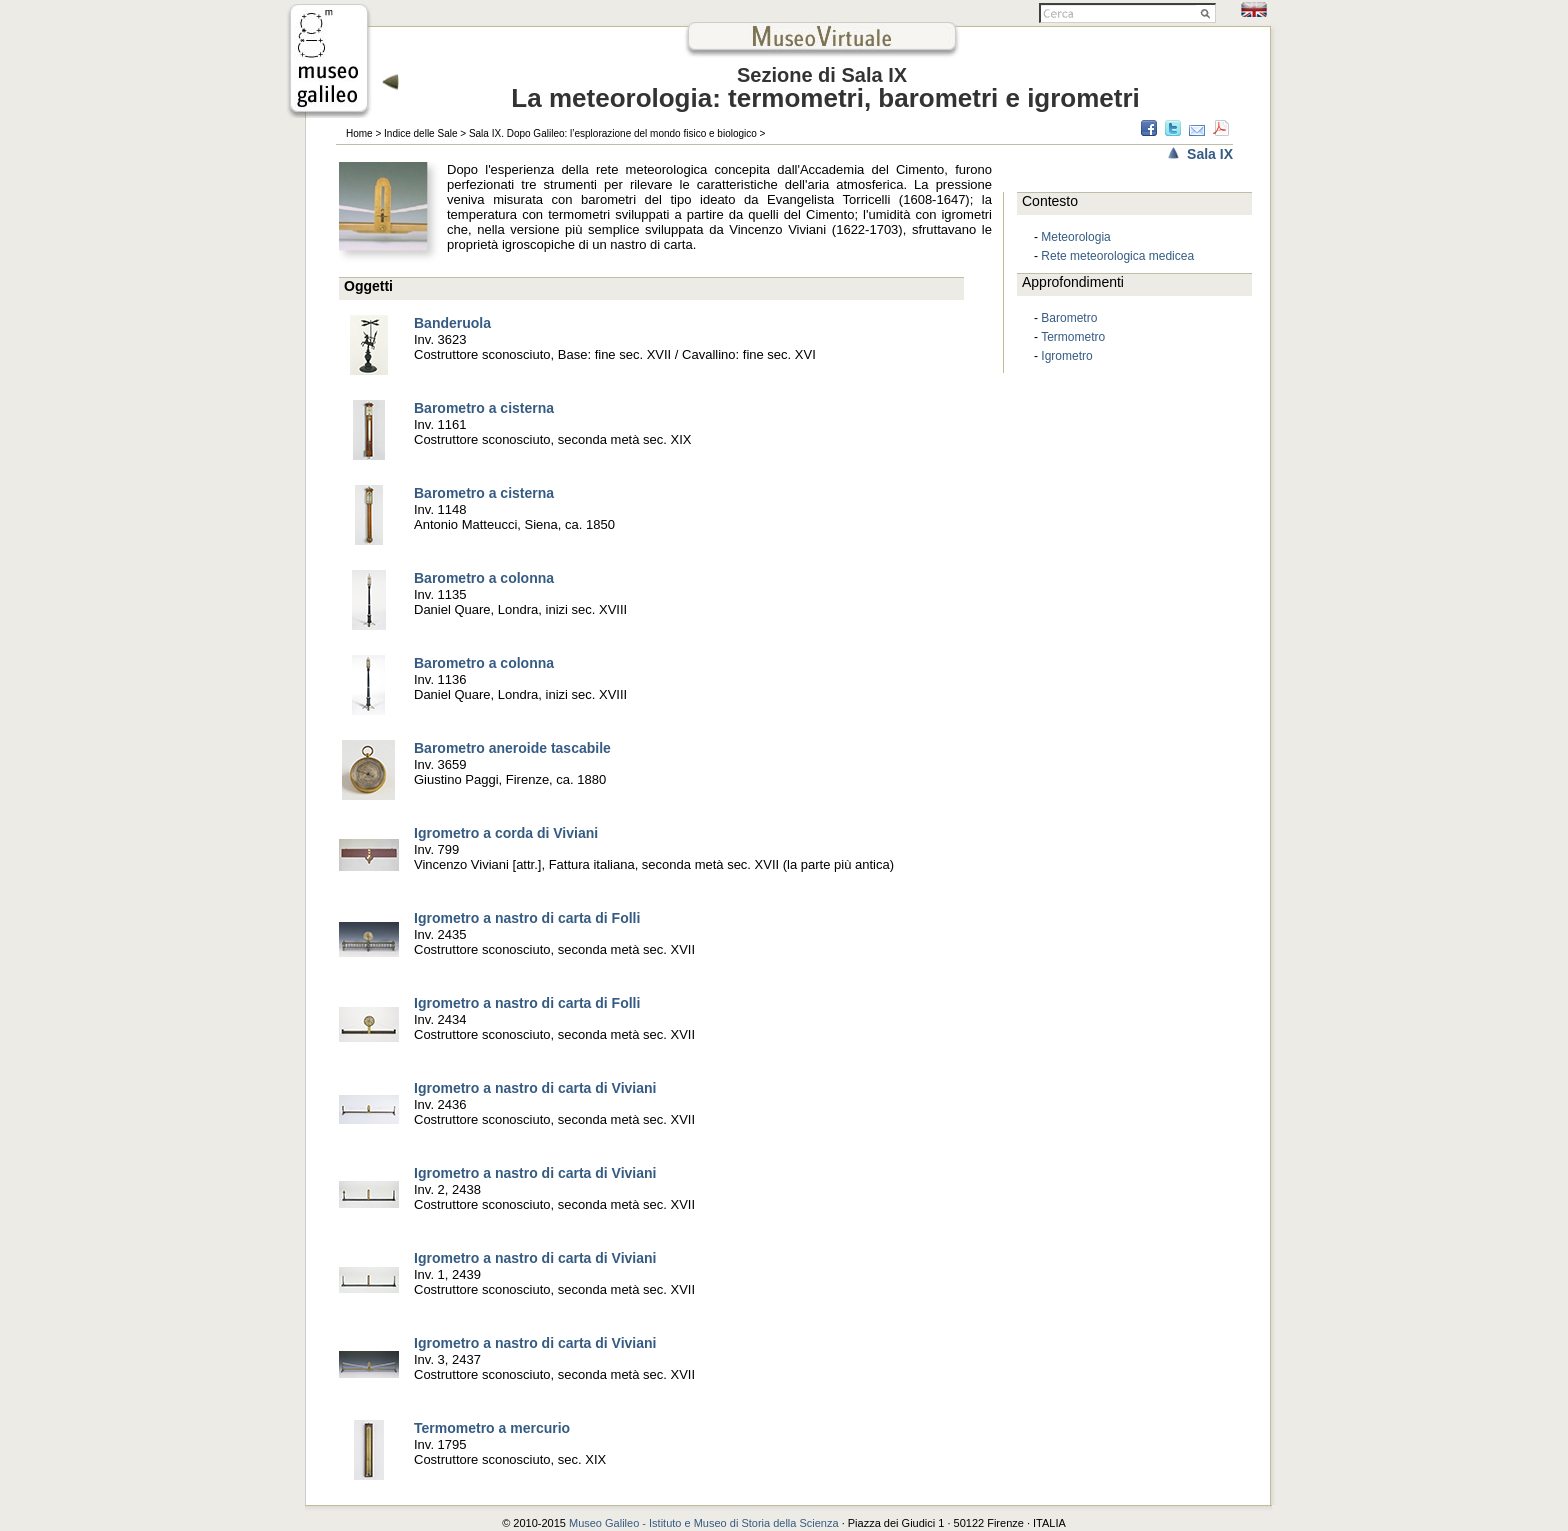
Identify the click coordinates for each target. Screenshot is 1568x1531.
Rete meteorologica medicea (1117, 256)
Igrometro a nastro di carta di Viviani (535, 1088)
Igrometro (1066, 356)
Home (359, 133)
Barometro (1069, 318)
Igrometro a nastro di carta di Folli (527, 918)
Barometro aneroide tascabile (512, 748)
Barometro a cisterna (484, 408)
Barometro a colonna (484, 578)
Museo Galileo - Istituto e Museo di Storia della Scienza (704, 1523)
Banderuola (452, 323)
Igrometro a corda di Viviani (506, 833)
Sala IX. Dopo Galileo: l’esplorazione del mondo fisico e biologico (613, 133)
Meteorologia (1075, 237)
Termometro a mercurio (492, 1428)
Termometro (1073, 337)
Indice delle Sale (420, 133)
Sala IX (1210, 154)
